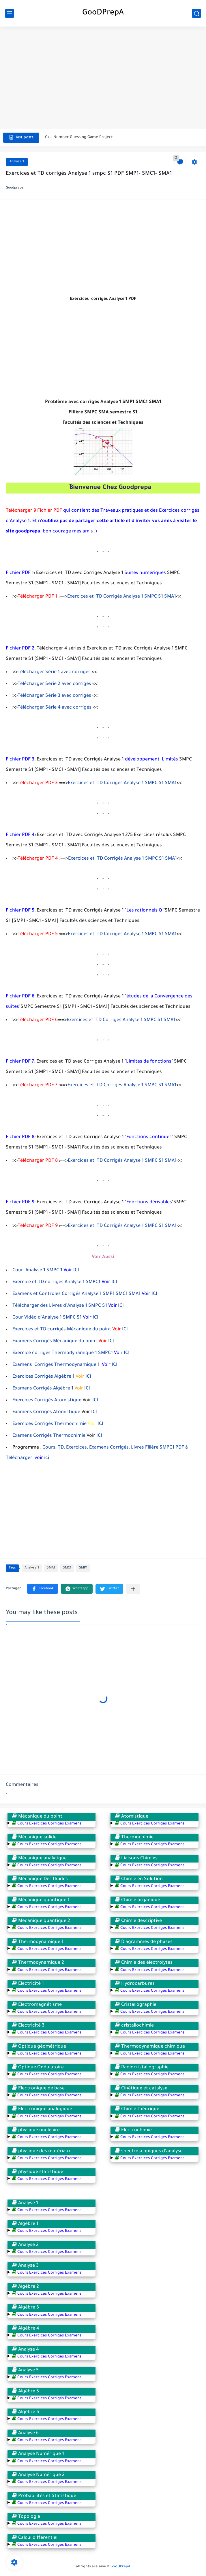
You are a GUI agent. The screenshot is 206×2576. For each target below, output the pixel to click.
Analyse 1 (17, 162)
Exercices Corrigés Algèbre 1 (43, 1376)
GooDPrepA (103, 13)
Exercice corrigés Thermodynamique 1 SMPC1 (62, 1353)
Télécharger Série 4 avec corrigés (54, 707)
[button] (42, 1589)
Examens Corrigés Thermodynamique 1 (56, 1365)
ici (46, 1458)
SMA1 (51, 1568)
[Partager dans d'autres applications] (133, 1589)
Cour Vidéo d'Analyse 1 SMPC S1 (47, 1317)
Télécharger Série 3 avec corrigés (54, 695)
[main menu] (9, 13)
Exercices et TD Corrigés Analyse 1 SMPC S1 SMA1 (121, 596)
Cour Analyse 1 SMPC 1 (37, 1270)
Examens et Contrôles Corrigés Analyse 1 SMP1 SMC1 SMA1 (76, 1294)
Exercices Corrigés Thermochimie (49, 1424)
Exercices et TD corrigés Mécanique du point (61, 1329)
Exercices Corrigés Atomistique (46, 1400)
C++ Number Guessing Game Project (79, 137)
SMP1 (83, 1568)
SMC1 (67, 1568)
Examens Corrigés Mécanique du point (54, 1341)
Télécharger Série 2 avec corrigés (54, 684)
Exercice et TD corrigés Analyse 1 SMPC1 (56, 1282)
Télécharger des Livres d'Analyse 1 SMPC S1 (59, 1305)
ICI (76, 1270)
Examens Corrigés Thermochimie (48, 1435)
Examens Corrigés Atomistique (46, 1412)
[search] (196, 13)
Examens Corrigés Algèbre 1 (42, 1388)
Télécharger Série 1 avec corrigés (54, 672)
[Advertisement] (103, 72)
